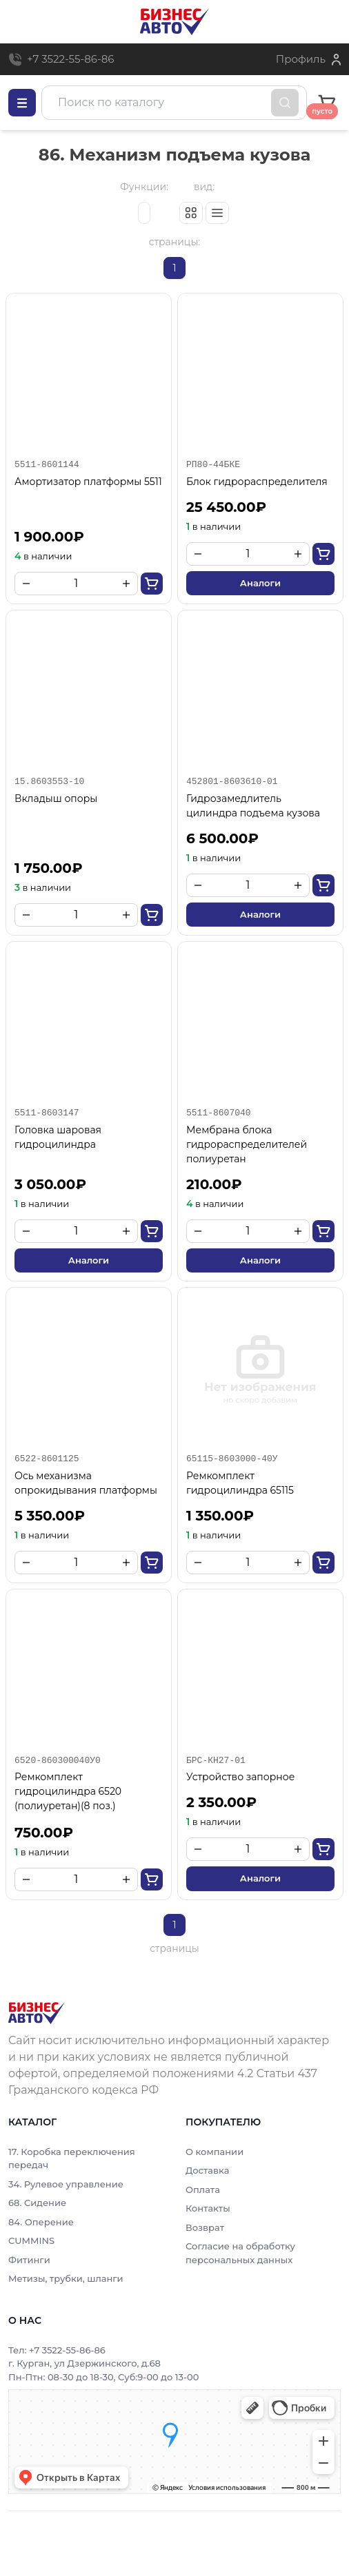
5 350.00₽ (49, 1515)
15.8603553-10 (49, 781)
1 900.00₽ (49, 536)
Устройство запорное (240, 1777)
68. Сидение (37, 2202)
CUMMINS (31, 2240)
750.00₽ (43, 1832)
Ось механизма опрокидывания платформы (85, 1483)
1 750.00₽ (48, 868)
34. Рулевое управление (65, 2183)
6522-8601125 (46, 1458)
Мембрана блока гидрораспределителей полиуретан (246, 1144)
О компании (214, 2151)
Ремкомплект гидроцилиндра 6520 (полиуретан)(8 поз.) (67, 1791)
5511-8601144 (46, 464)
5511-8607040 (218, 1112)
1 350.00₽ (220, 1515)
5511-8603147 (46, 1112)
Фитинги (29, 2259)
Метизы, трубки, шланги (65, 2278)
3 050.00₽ (50, 1184)
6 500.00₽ (222, 838)
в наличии (43, 556)
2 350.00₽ (221, 1802)
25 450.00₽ (226, 507)
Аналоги (260, 582)
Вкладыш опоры (55, 798)
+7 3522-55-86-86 (70, 58)
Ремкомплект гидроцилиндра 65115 (240, 1483)
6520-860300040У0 (57, 1760)
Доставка (207, 2170)
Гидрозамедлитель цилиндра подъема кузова (253, 805)
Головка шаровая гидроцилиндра (57, 1137)
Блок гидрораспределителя (257, 481)
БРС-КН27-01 (216, 1760)
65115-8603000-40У (232, 1458)
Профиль (301, 58)
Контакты (208, 2208)
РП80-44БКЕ (213, 464)
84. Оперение (41, 2221)
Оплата (203, 2189)
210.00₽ (214, 1184)
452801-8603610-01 (232, 781)
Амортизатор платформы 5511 (88, 481)
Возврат (205, 2227)
